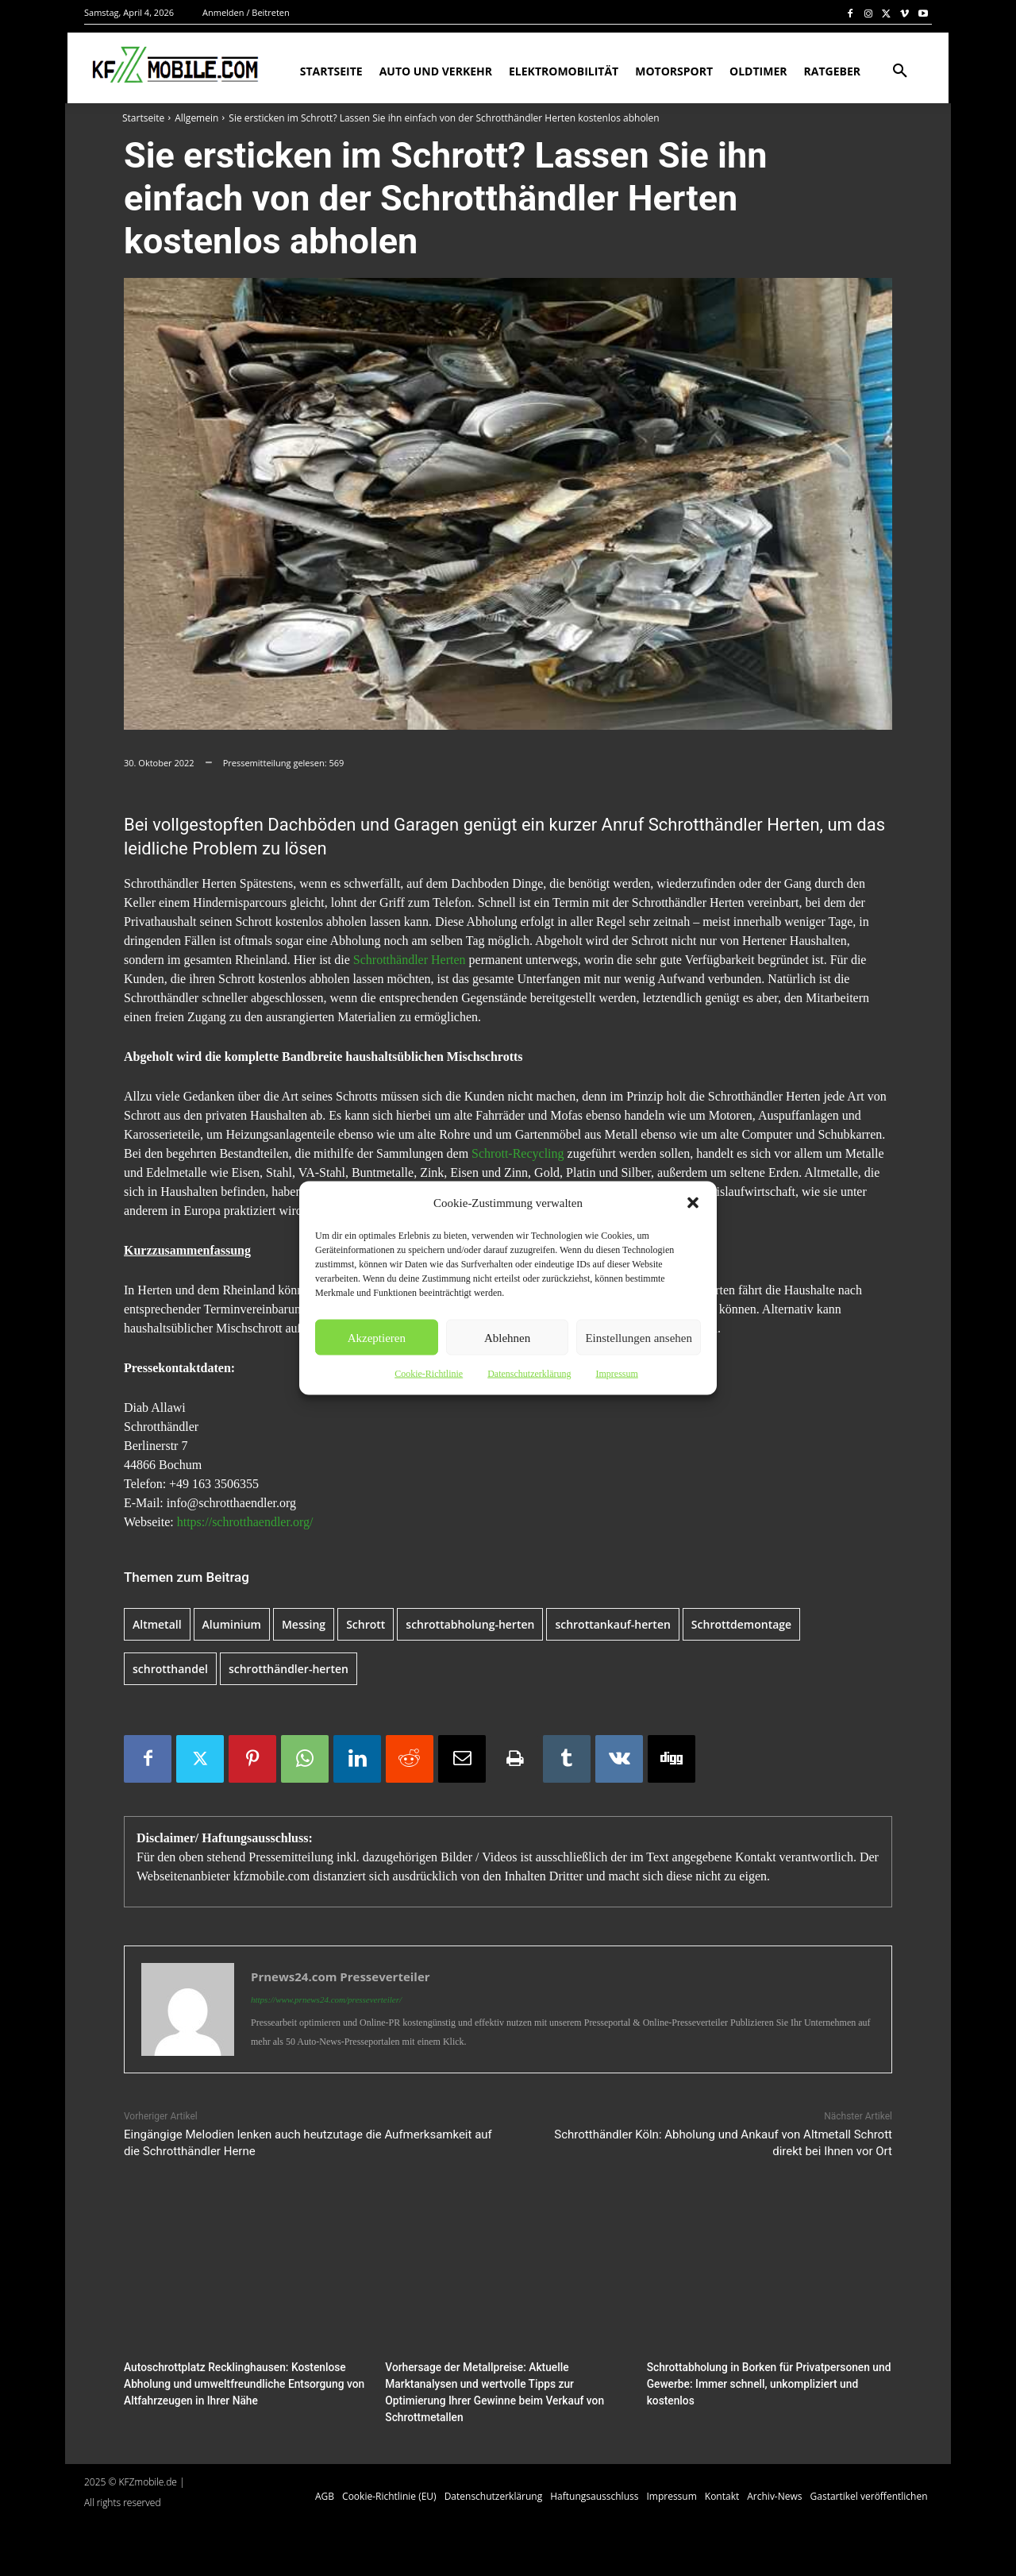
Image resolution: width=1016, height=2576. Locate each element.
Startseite (143, 118)
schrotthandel (170, 1668)
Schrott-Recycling (517, 1153)
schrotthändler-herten (288, 1668)
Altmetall (157, 1624)
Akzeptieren (377, 1337)
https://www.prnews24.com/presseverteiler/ (326, 1999)
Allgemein (196, 118)
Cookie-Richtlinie (428, 1373)
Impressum (616, 1373)
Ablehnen (507, 1337)
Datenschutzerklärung (529, 1373)
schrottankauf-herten (612, 1624)
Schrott (365, 1624)
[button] (693, 1203)
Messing (303, 1624)
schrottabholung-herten (470, 1624)
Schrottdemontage (741, 1624)
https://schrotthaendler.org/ (245, 1522)
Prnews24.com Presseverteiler (340, 1976)
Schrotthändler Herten (409, 959)
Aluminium (231, 1624)
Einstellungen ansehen (638, 1337)
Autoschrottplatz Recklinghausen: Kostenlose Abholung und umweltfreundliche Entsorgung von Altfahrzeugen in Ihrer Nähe (237, 2382)
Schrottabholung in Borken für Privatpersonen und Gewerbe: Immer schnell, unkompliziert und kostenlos (762, 2382)
